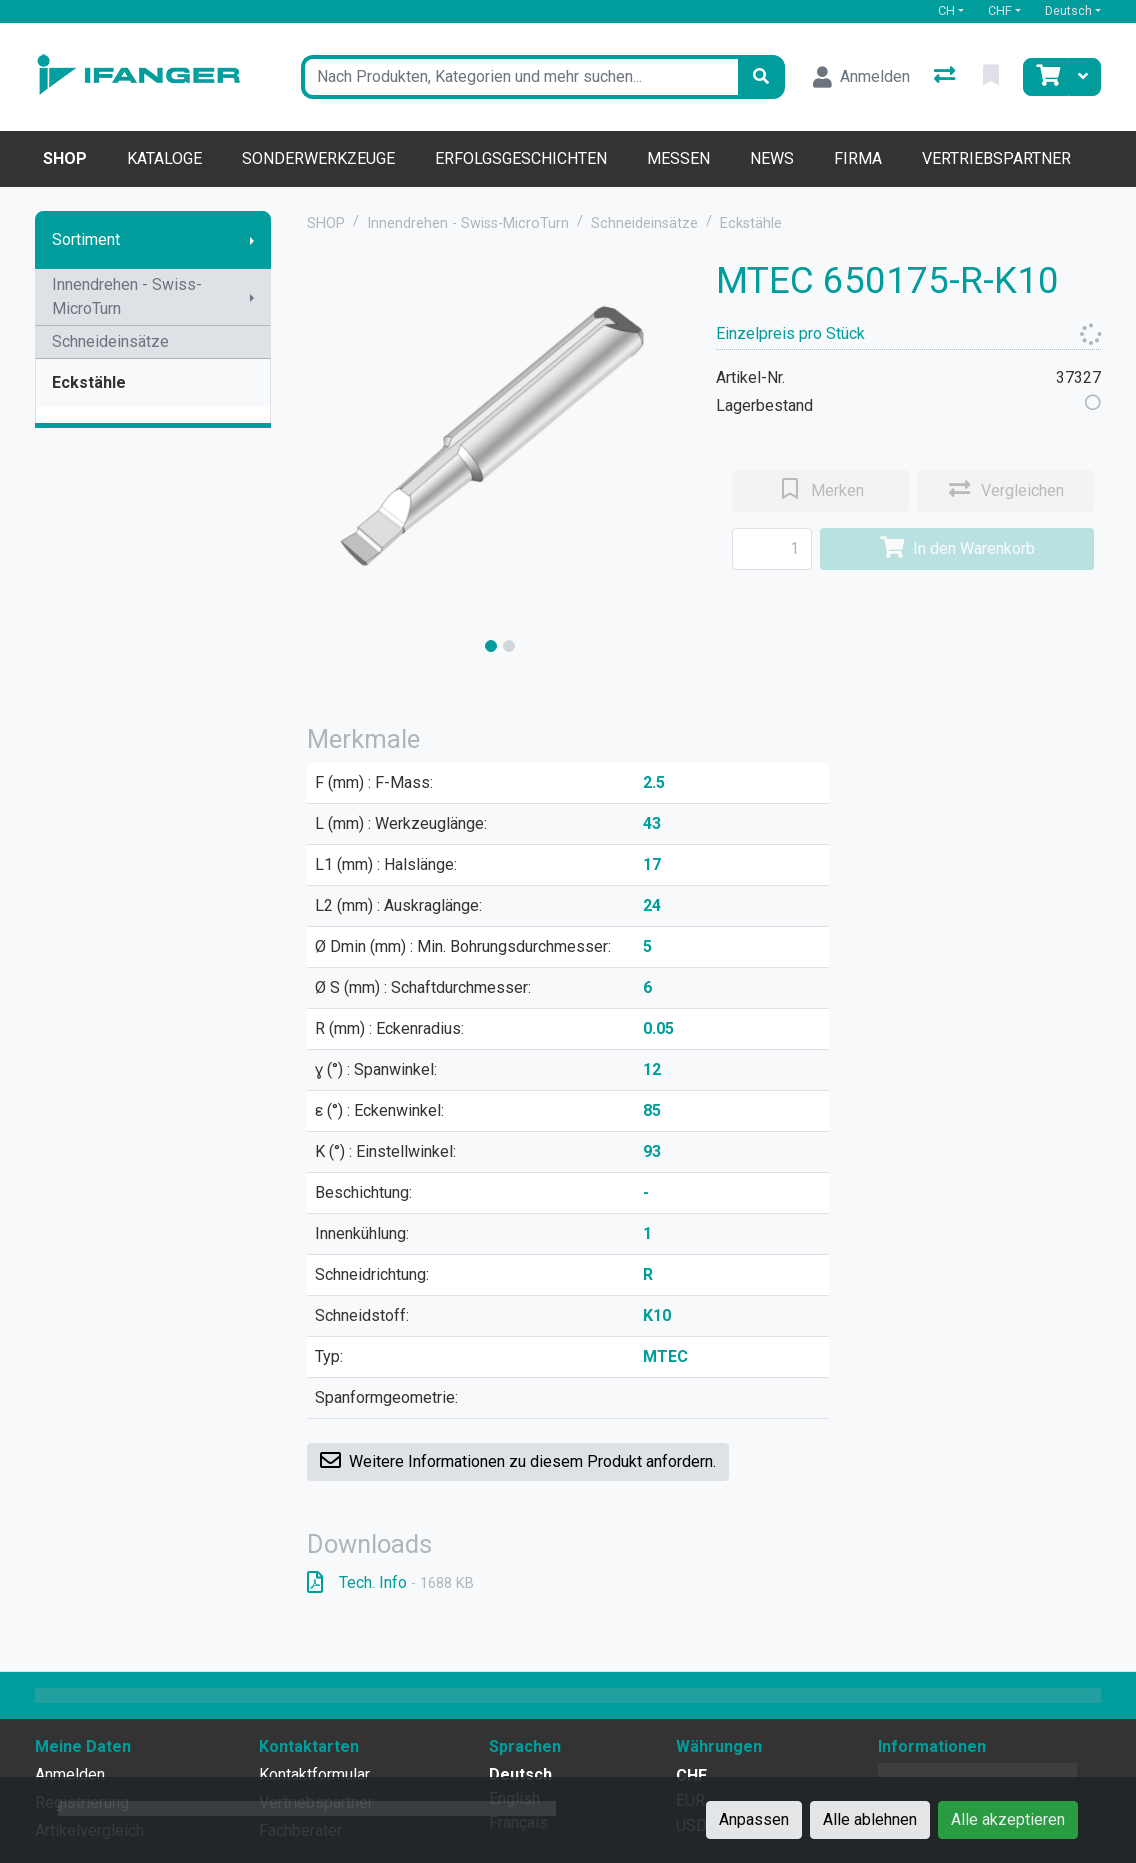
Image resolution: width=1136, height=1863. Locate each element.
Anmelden (70, 1774)
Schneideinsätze (110, 341)
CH (946, 10)
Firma (858, 158)
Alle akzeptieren (1008, 1819)
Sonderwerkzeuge (318, 158)
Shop (65, 158)
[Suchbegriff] (519, 77)
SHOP (326, 223)
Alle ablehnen (870, 1819)
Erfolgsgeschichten (521, 158)
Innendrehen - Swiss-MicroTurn (127, 296)
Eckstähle (89, 382)
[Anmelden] (861, 77)
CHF (1000, 10)
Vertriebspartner (996, 158)
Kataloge (164, 158)
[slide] (491, 646)
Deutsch (1068, 10)
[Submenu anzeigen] (252, 240)
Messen (678, 158)
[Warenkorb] (1046, 77)
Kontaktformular (314, 1774)
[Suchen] (761, 77)
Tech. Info (390, 1582)
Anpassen (754, 1819)
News (772, 158)
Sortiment (86, 239)
